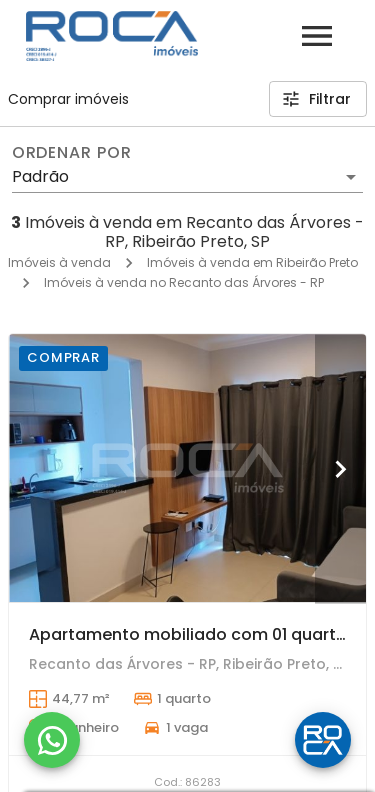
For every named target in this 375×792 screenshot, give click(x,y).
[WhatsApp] (52, 740)
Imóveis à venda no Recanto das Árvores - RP (184, 282)
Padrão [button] (40, 176)
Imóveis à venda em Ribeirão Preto (252, 262)
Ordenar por (72, 153)
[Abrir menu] (317, 36)
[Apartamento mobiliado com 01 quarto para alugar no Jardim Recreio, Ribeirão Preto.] (187, 468)
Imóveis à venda (59, 262)
